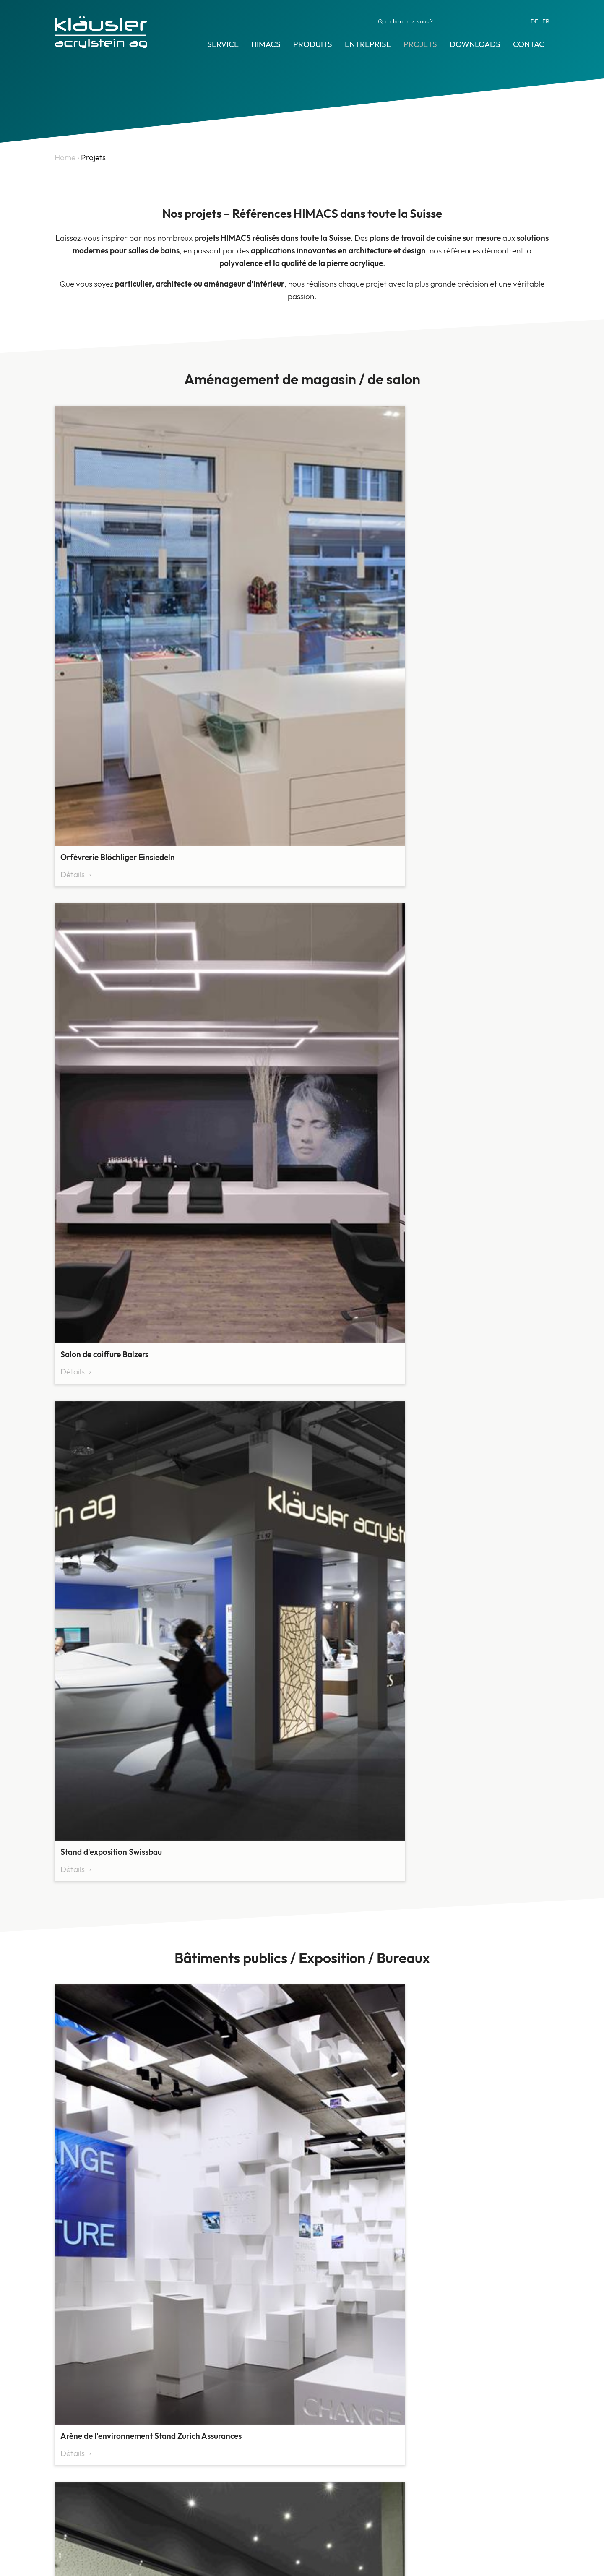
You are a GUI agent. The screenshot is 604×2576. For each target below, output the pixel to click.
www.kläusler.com (416, 2509)
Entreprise (368, 44)
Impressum (71, 2567)
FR (545, 21)
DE (534, 21)
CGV (103, 2567)
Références (74, 2495)
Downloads (475, 44)
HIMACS (266, 44)
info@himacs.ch (411, 2497)
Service (223, 44)
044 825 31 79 (409, 2484)
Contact (531, 44)
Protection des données (153, 2567)
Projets (420, 44)
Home (65, 157)
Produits (312, 44)
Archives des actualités (94, 2513)
